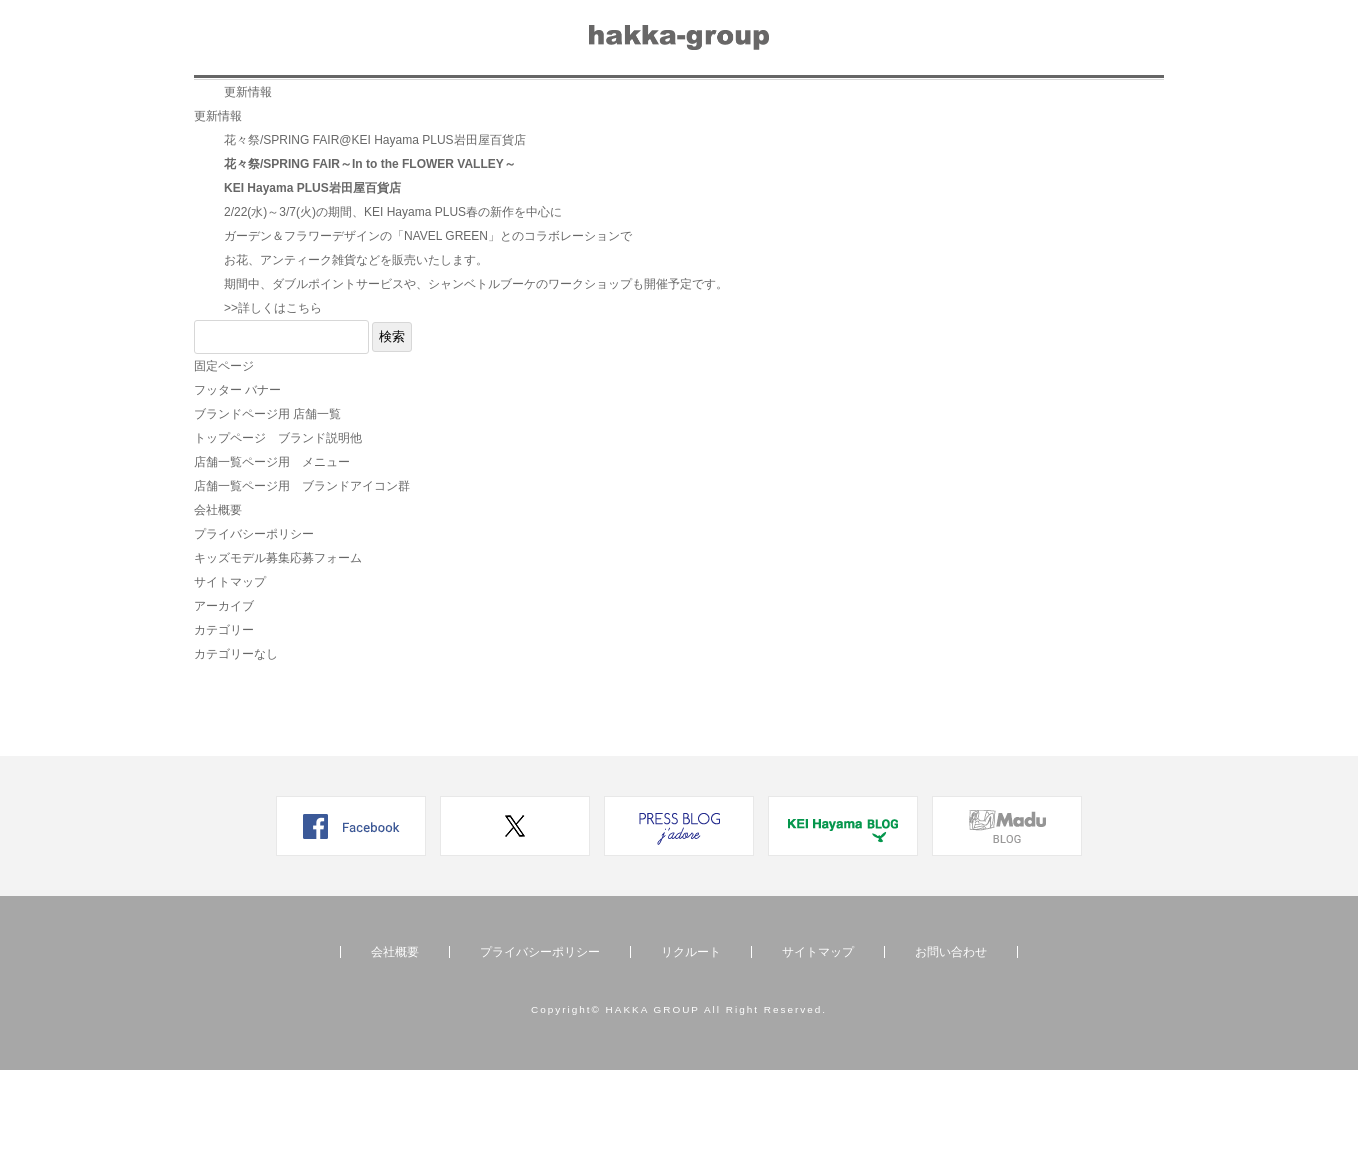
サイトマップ (230, 669)
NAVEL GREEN (446, 323)
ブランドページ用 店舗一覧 (267, 501)
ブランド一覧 (259, 106)
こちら (304, 395)
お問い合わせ (922, 106)
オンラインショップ (1071, 106)
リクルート (694, 106)
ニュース (480, 106)
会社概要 (805, 106)
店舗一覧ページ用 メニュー (272, 549)
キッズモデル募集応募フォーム (278, 645)
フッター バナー (237, 477)
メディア (584, 106)
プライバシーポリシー (254, 621)
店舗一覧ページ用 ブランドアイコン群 (302, 573)
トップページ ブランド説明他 (278, 525)
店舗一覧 (376, 106)
